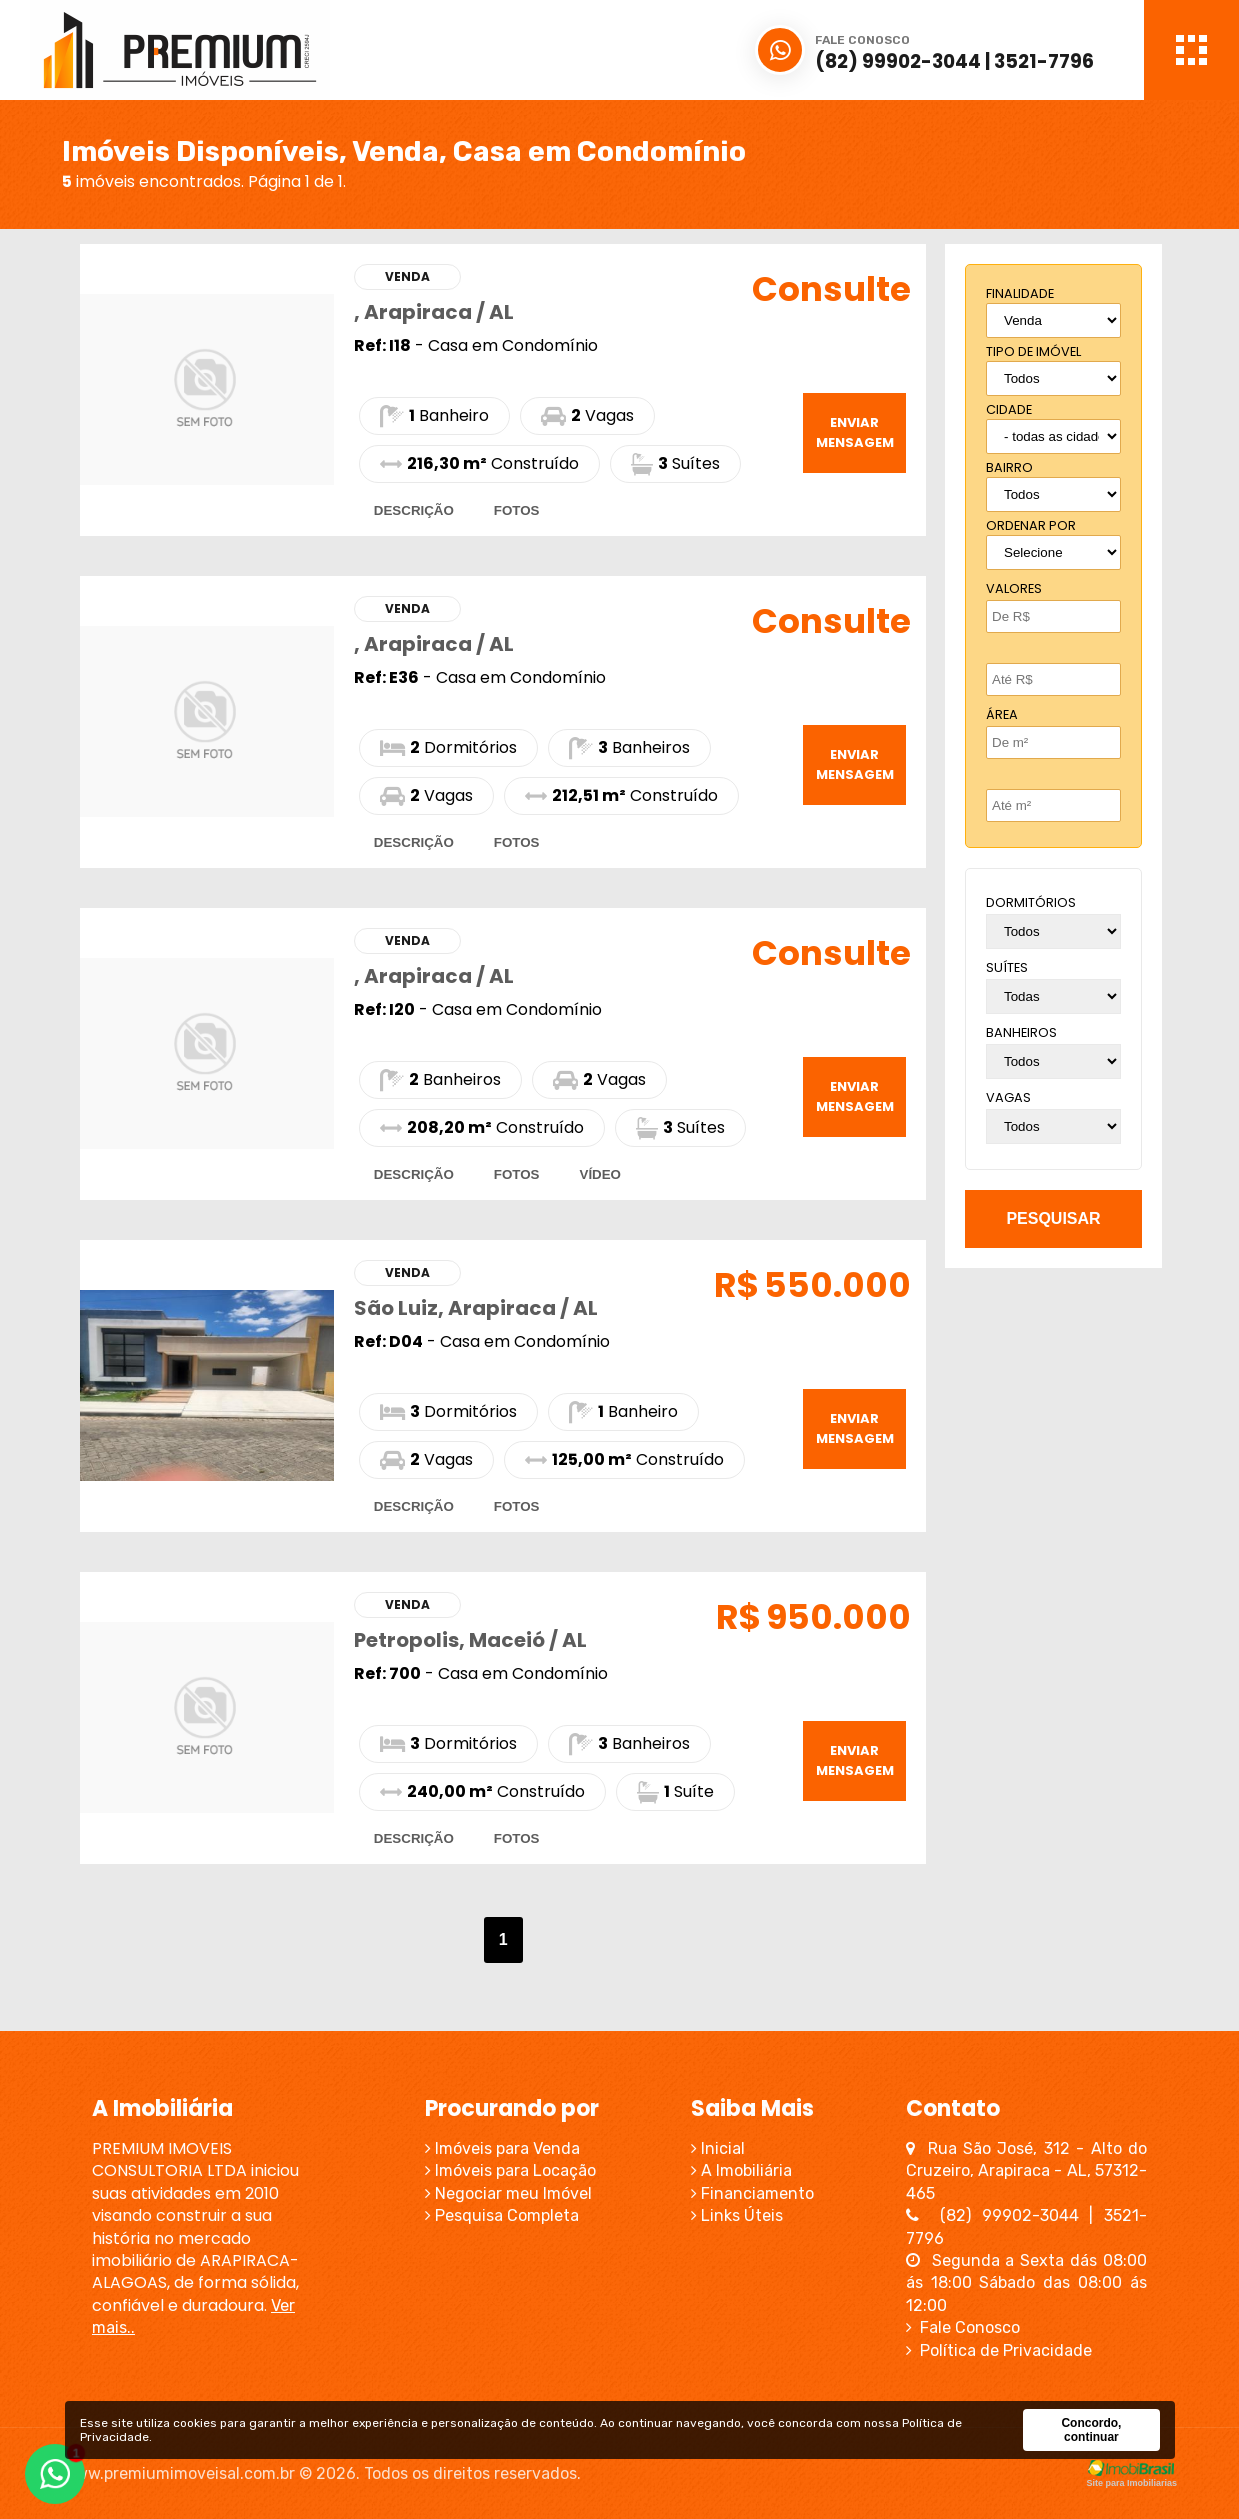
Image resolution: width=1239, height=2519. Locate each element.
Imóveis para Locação (510, 2170)
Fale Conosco (963, 2327)
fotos (517, 510)
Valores (1014, 588)
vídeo (600, 1174)
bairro (1009, 467)
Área (1002, 714)
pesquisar (1053, 1218)
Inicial (718, 2148)
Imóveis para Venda (502, 2148)
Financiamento (752, 2193)
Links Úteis (737, 2215)
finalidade (1020, 293)
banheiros (1021, 1032)
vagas (1008, 1097)
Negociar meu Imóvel (508, 2193)
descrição (414, 510)
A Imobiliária (741, 2170)
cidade (1009, 409)
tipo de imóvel (1033, 351)
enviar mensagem (855, 432)
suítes (1007, 967)
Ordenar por (1031, 525)
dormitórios (1031, 902)
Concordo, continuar (1091, 2430)
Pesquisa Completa (502, 2215)
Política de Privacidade (999, 2350)
